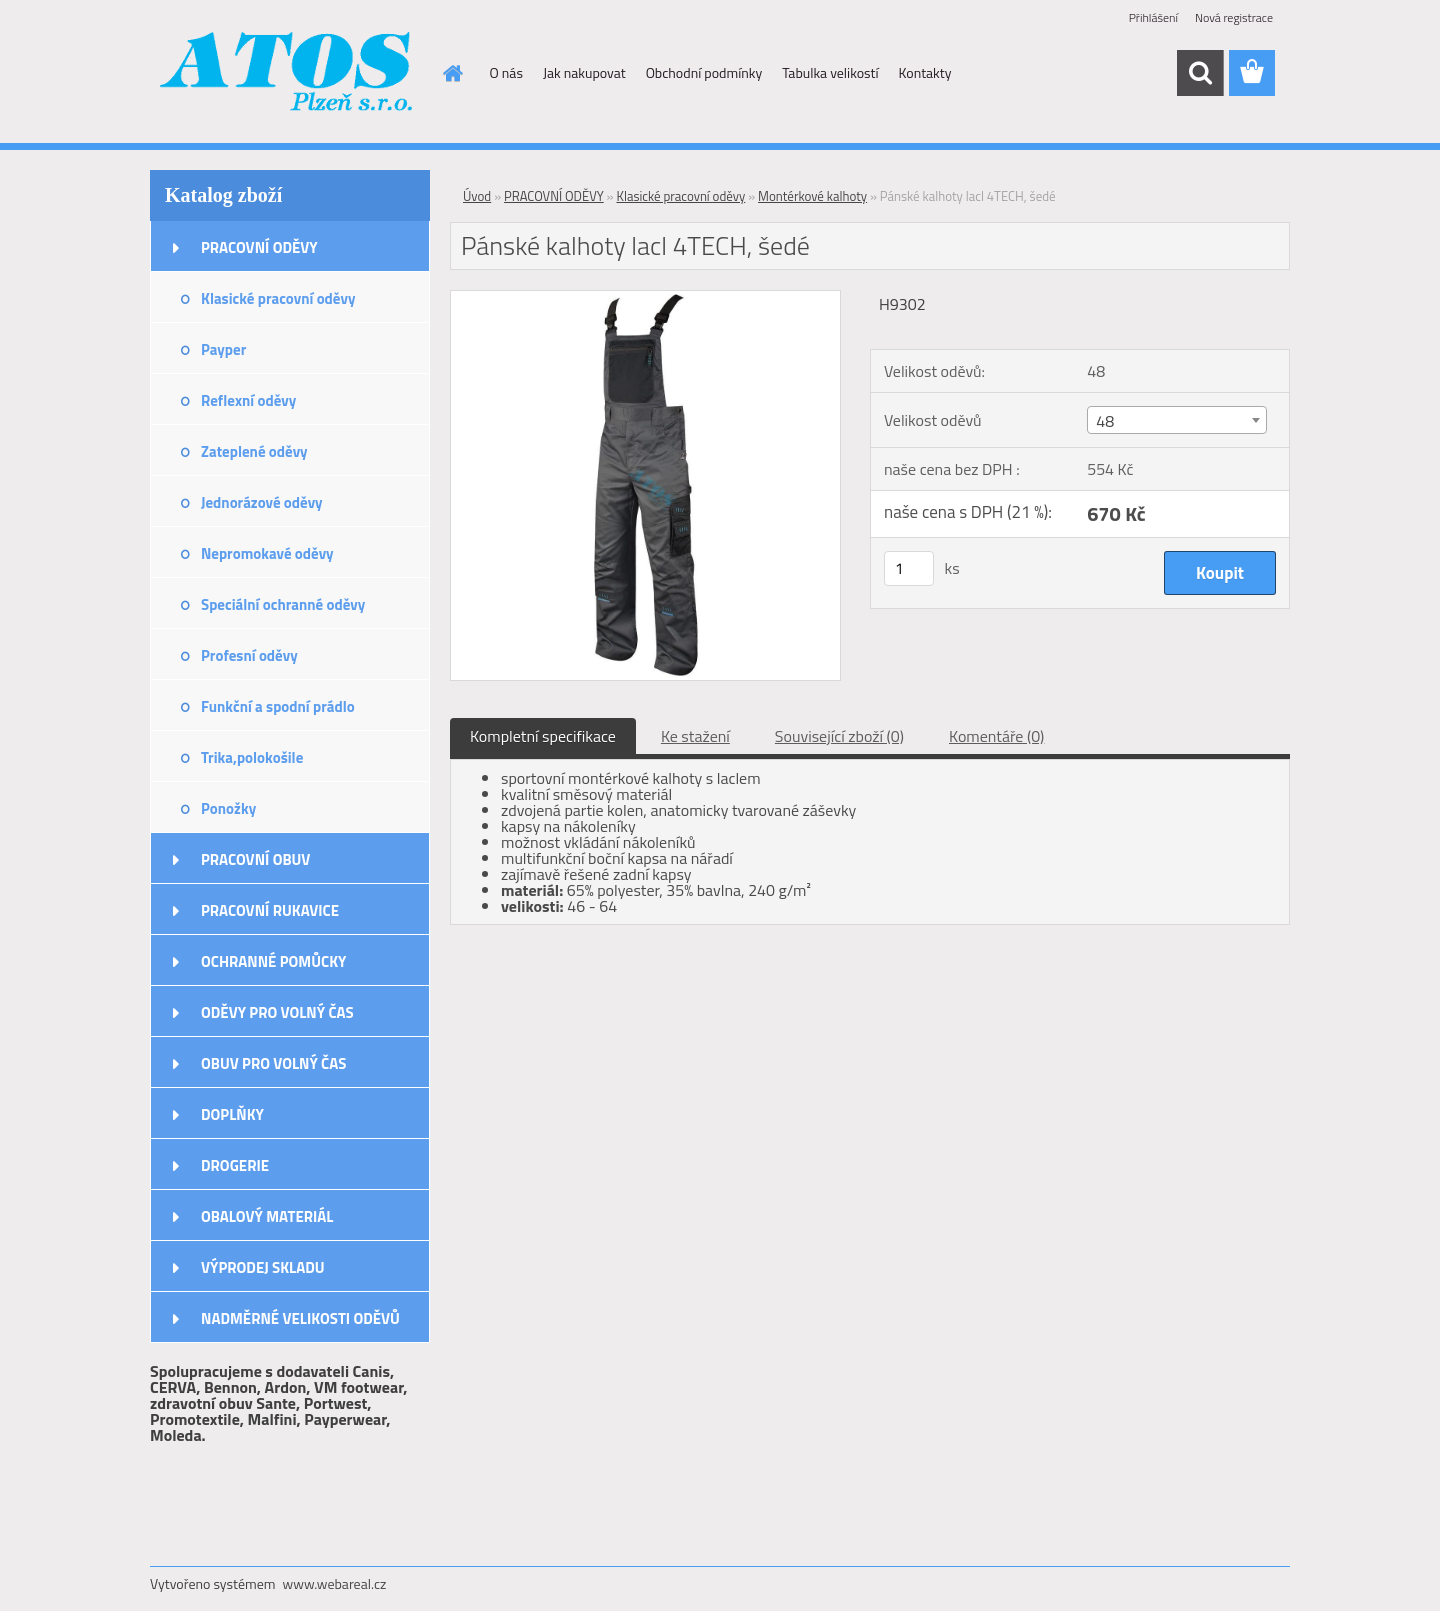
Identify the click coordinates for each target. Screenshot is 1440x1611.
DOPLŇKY (232, 1114)
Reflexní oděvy (248, 400)
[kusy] (909, 568)
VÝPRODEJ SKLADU (263, 1267)
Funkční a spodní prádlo (278, 706)
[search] (1200, 73)
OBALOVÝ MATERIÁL (267, 1216)
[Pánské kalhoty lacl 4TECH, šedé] (645, 299)
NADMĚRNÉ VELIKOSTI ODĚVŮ (300, 1318)
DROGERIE (235, 1165)
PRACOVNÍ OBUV (255, 859)
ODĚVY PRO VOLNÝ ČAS (277, 1012)
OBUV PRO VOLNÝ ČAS (273, 1063)
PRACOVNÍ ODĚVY (259, 247)
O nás (506, 72)
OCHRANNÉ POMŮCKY (273, 961)
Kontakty (925, 72)
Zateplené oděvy (254, 451)
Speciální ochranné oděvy (283, 604)
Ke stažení (695, 736)
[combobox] (1176, 420)
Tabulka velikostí (830, 72)
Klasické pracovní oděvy (278, 298)
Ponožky (228, 808)
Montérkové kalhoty (812, 196)
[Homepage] (452, 73)
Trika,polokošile (252, 757)
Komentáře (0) (996, 736)
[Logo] (287, 74)
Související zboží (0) (839, 736)
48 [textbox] (1105, 421)
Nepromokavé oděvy (267, 553)
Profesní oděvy (249, 655)
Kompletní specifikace (543, 736)
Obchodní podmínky (704, 72)
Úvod (477, 196)
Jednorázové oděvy (262, 502)
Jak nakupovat (584, 72)
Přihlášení (1153, 17)
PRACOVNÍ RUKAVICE (270, 910)
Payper (223, 349)
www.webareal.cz (335, 1583)
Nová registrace (1234, 17)
